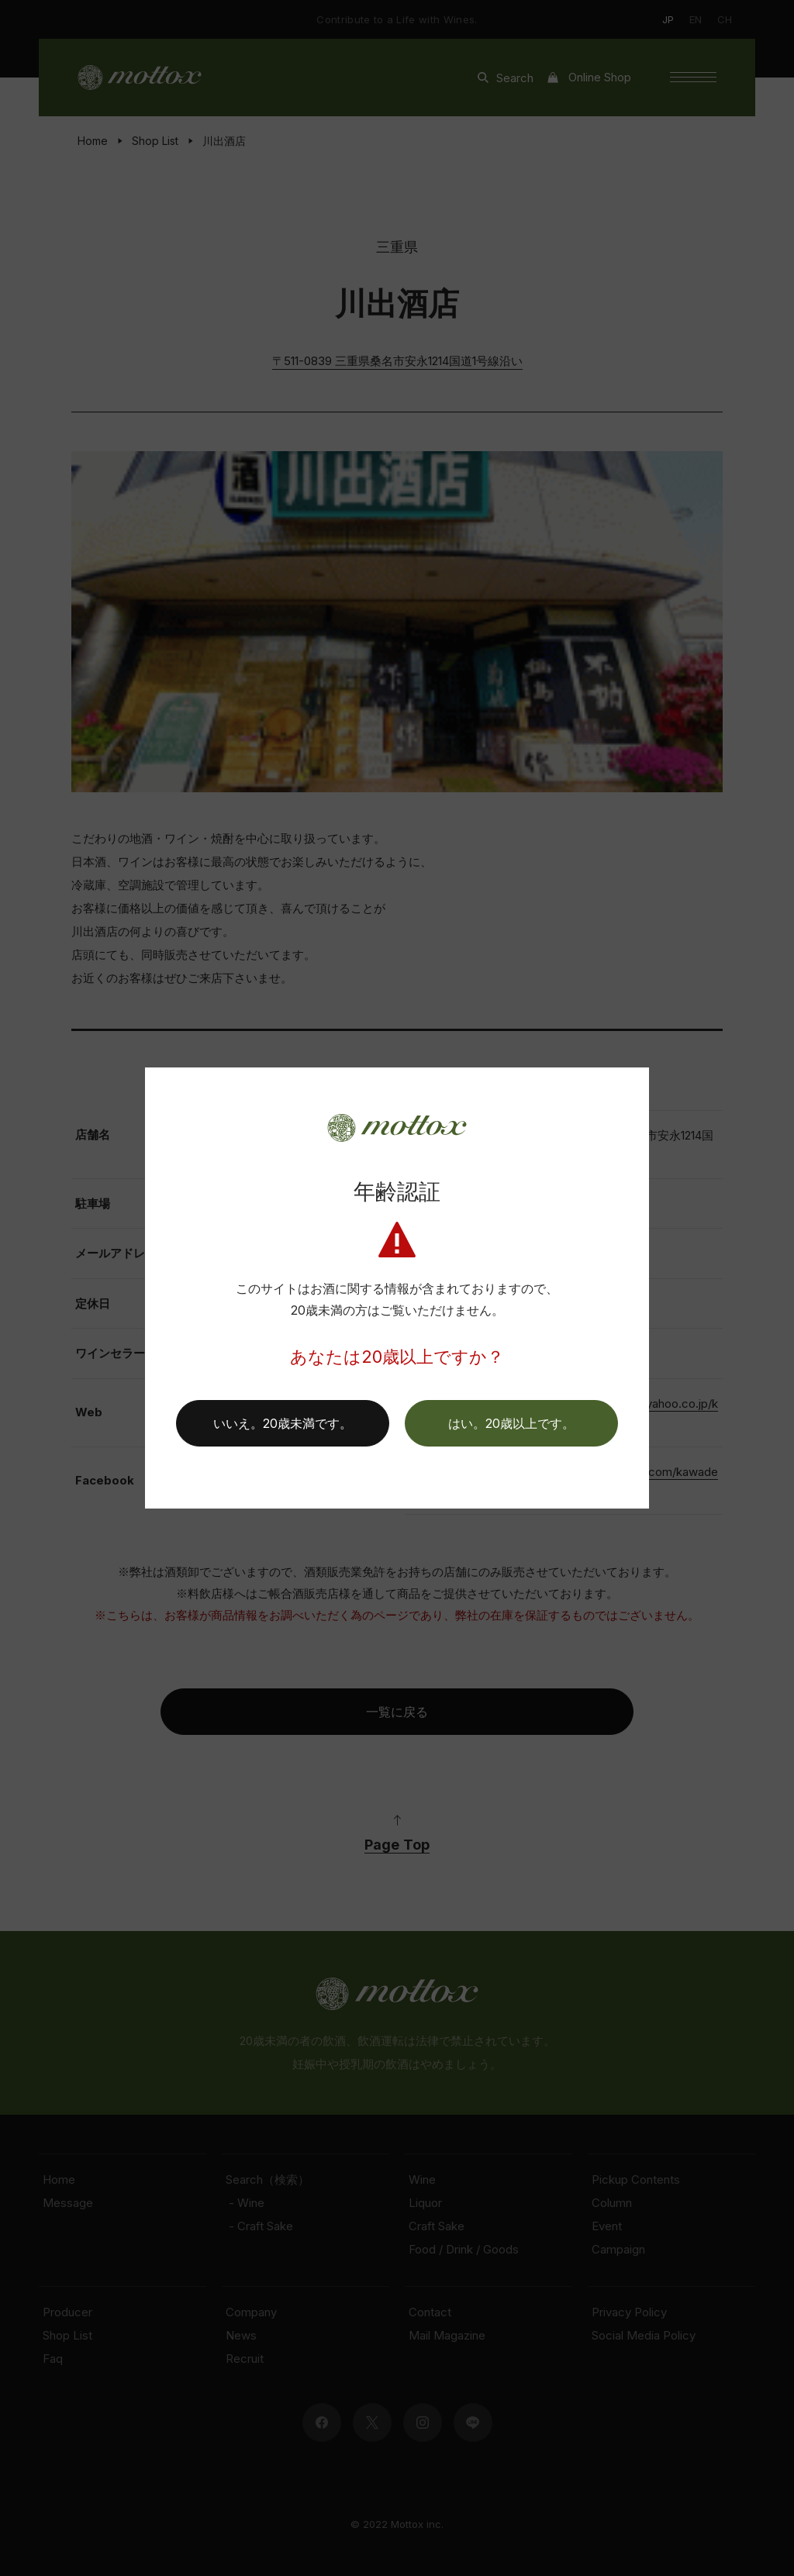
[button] (511, 1423)
